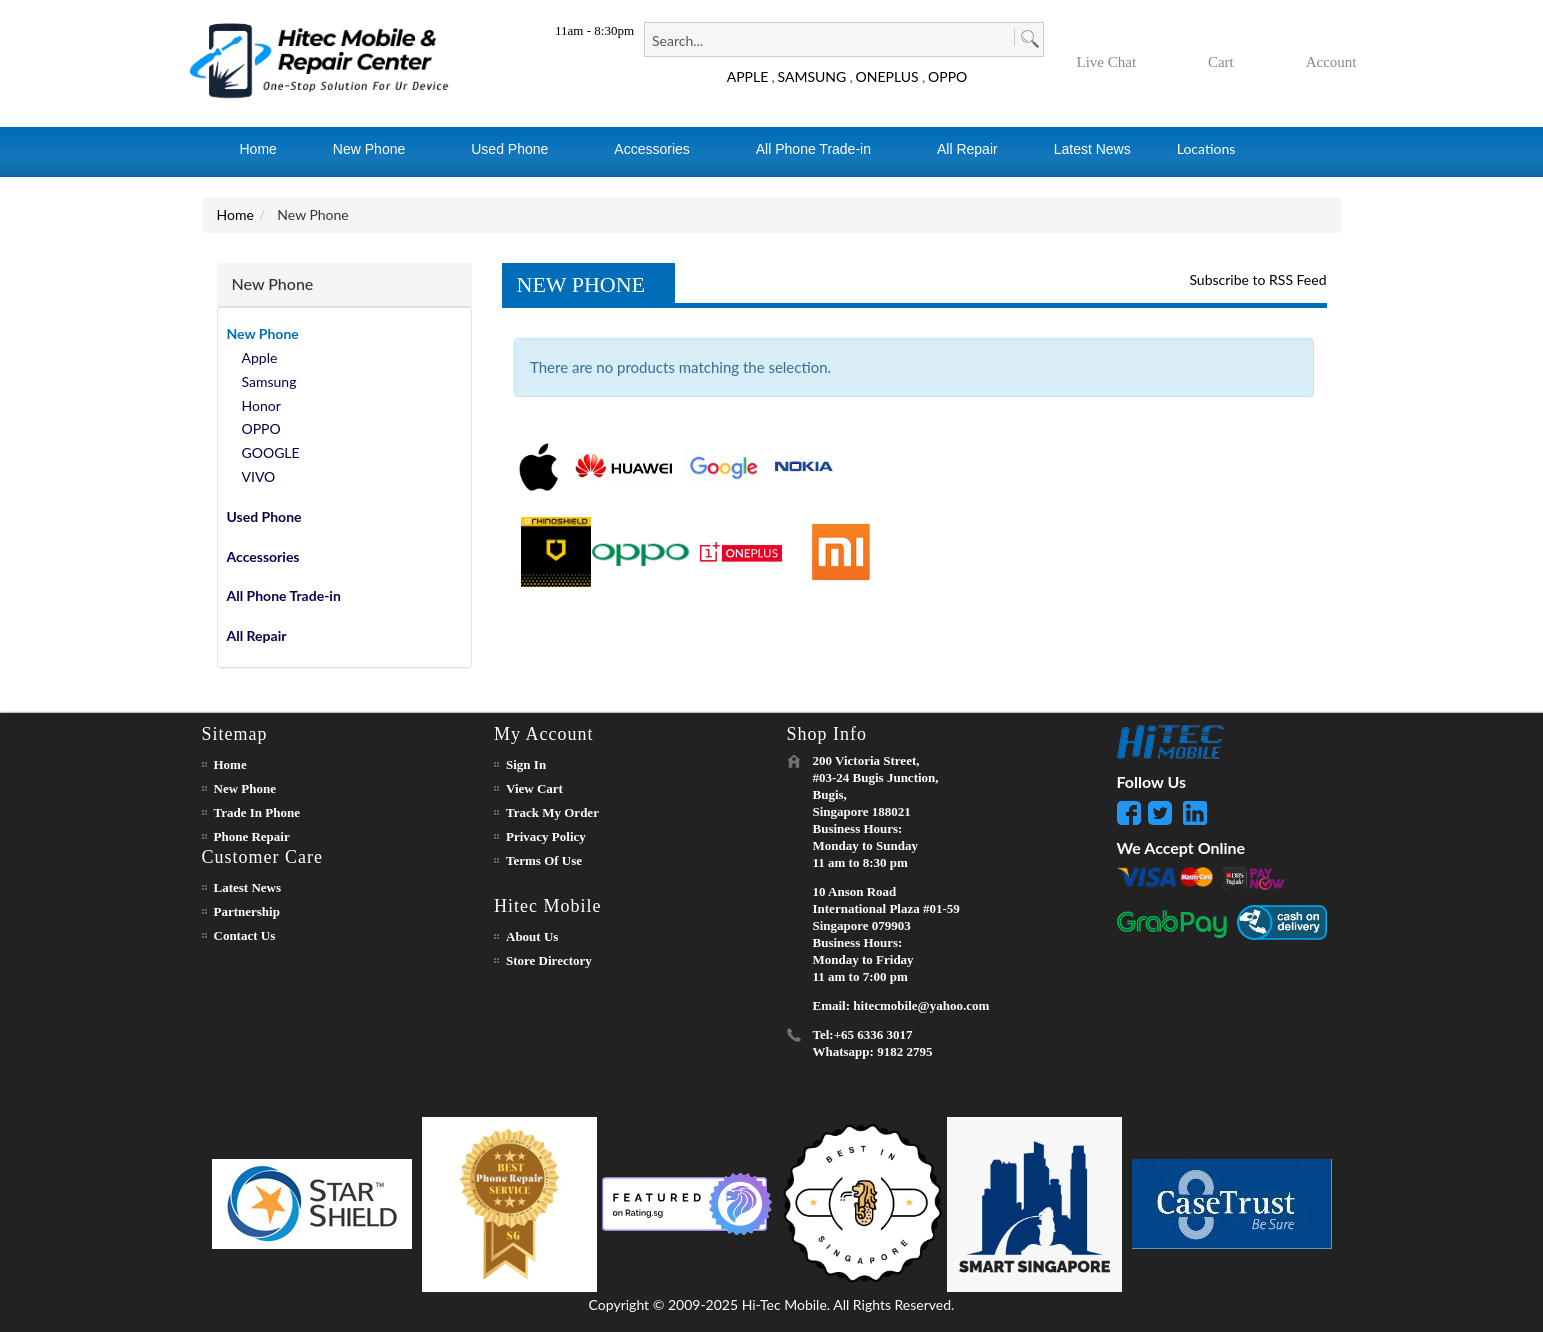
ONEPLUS (887, 76)
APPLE (748, 76)
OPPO (947, 76)
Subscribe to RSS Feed (1257, 279)
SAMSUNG (812, 76)
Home (235, 214)
